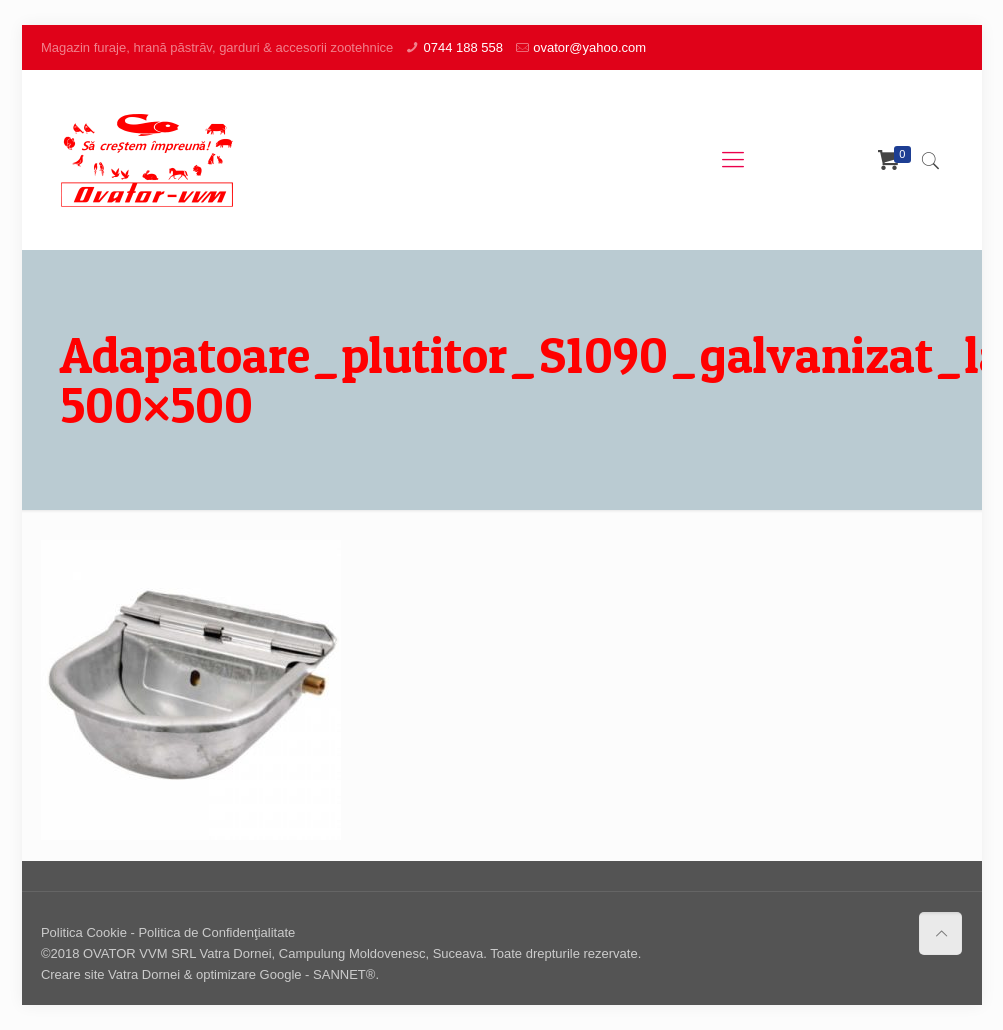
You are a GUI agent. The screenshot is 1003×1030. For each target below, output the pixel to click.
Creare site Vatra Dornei (110, 974)
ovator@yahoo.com (589, 47)
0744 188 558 (463, 47)
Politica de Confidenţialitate (216, 932)
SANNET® (344, 974)
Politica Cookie (84, 932)
